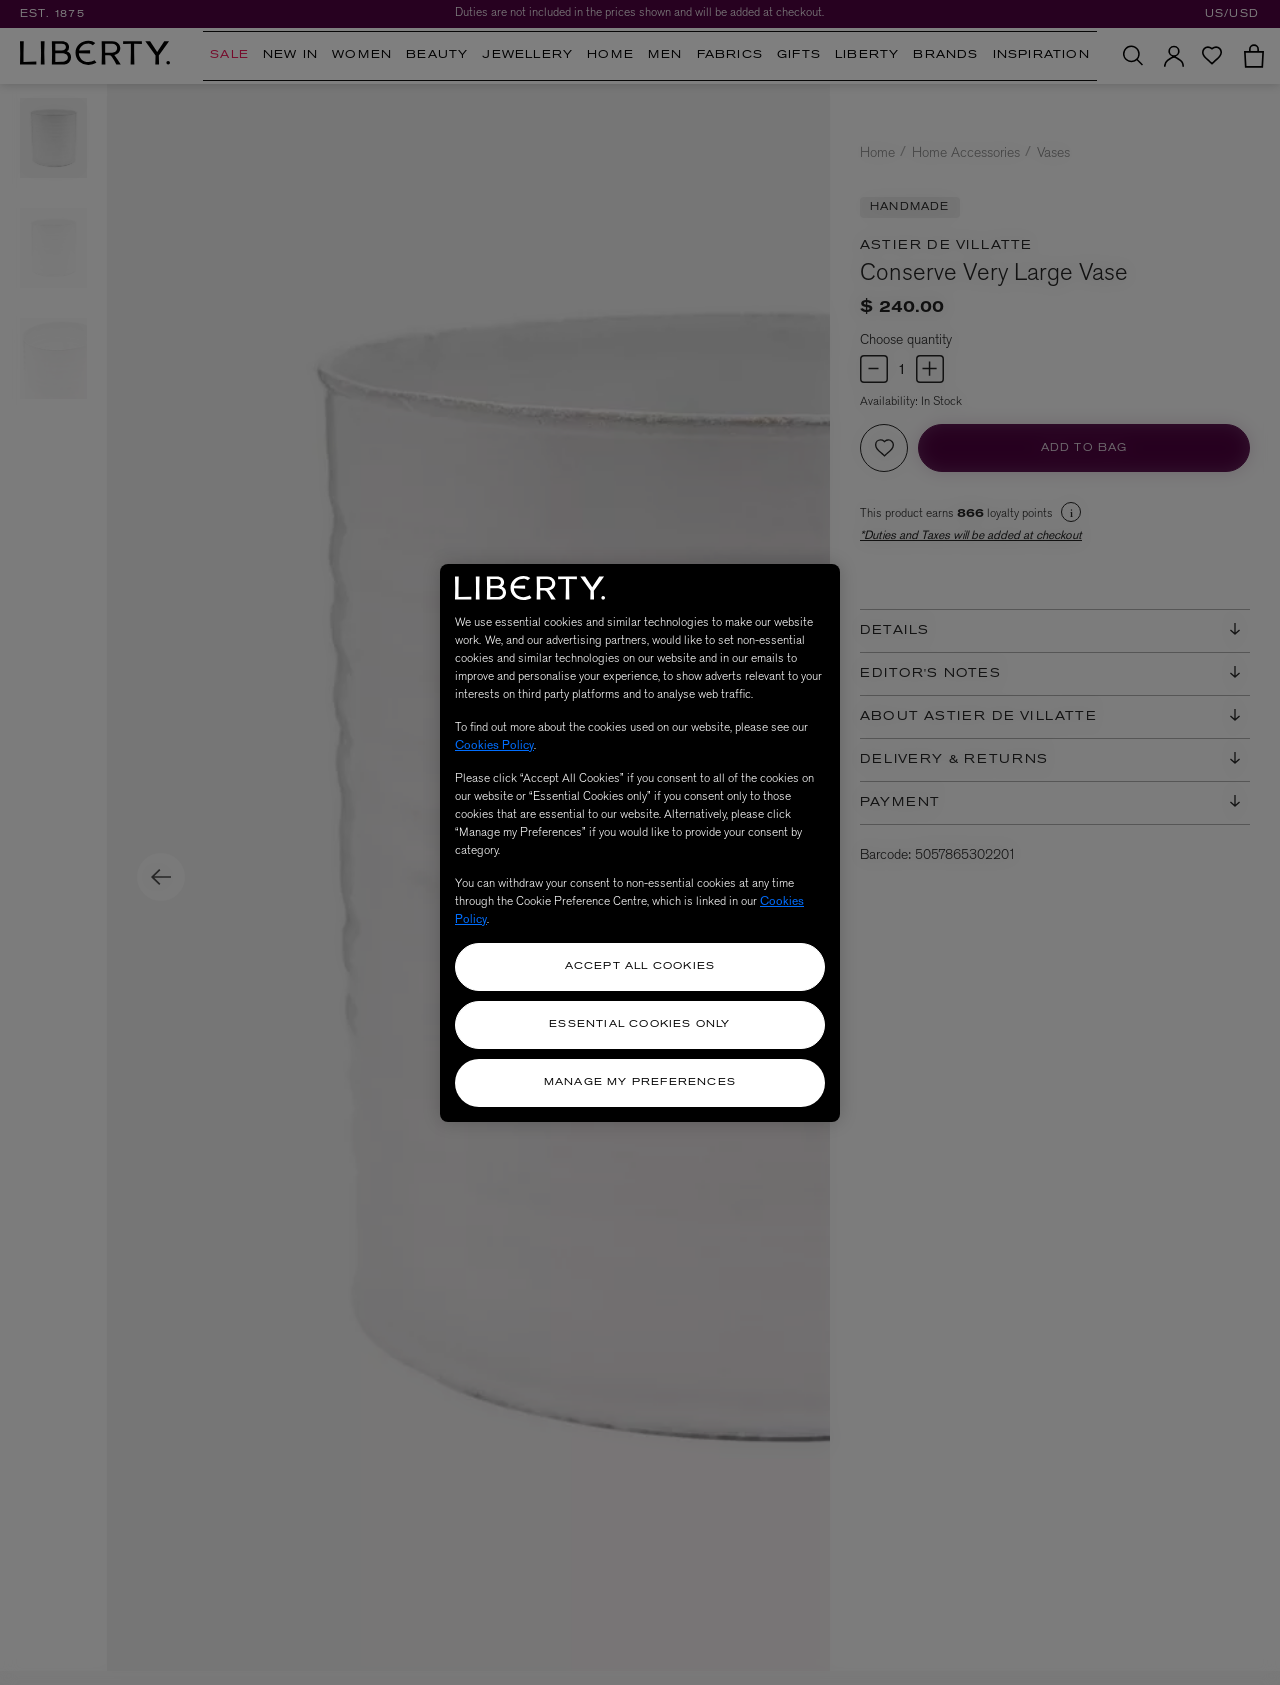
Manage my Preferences (640, 1082)
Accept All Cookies (640, 966)
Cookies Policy (494, 745)
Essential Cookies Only (639, 1024)
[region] (640, 843)
